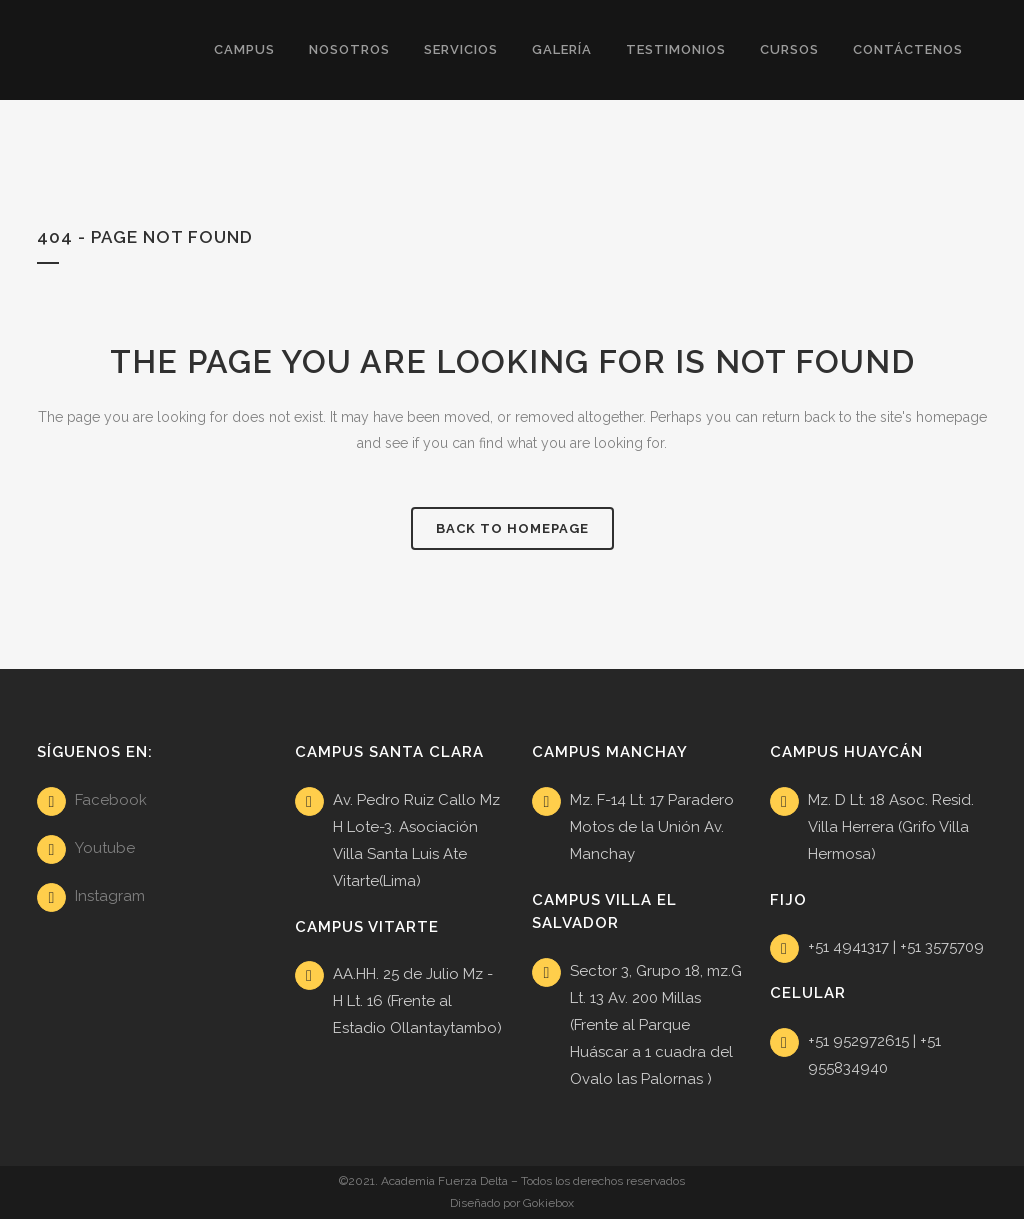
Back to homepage (512, 528)
